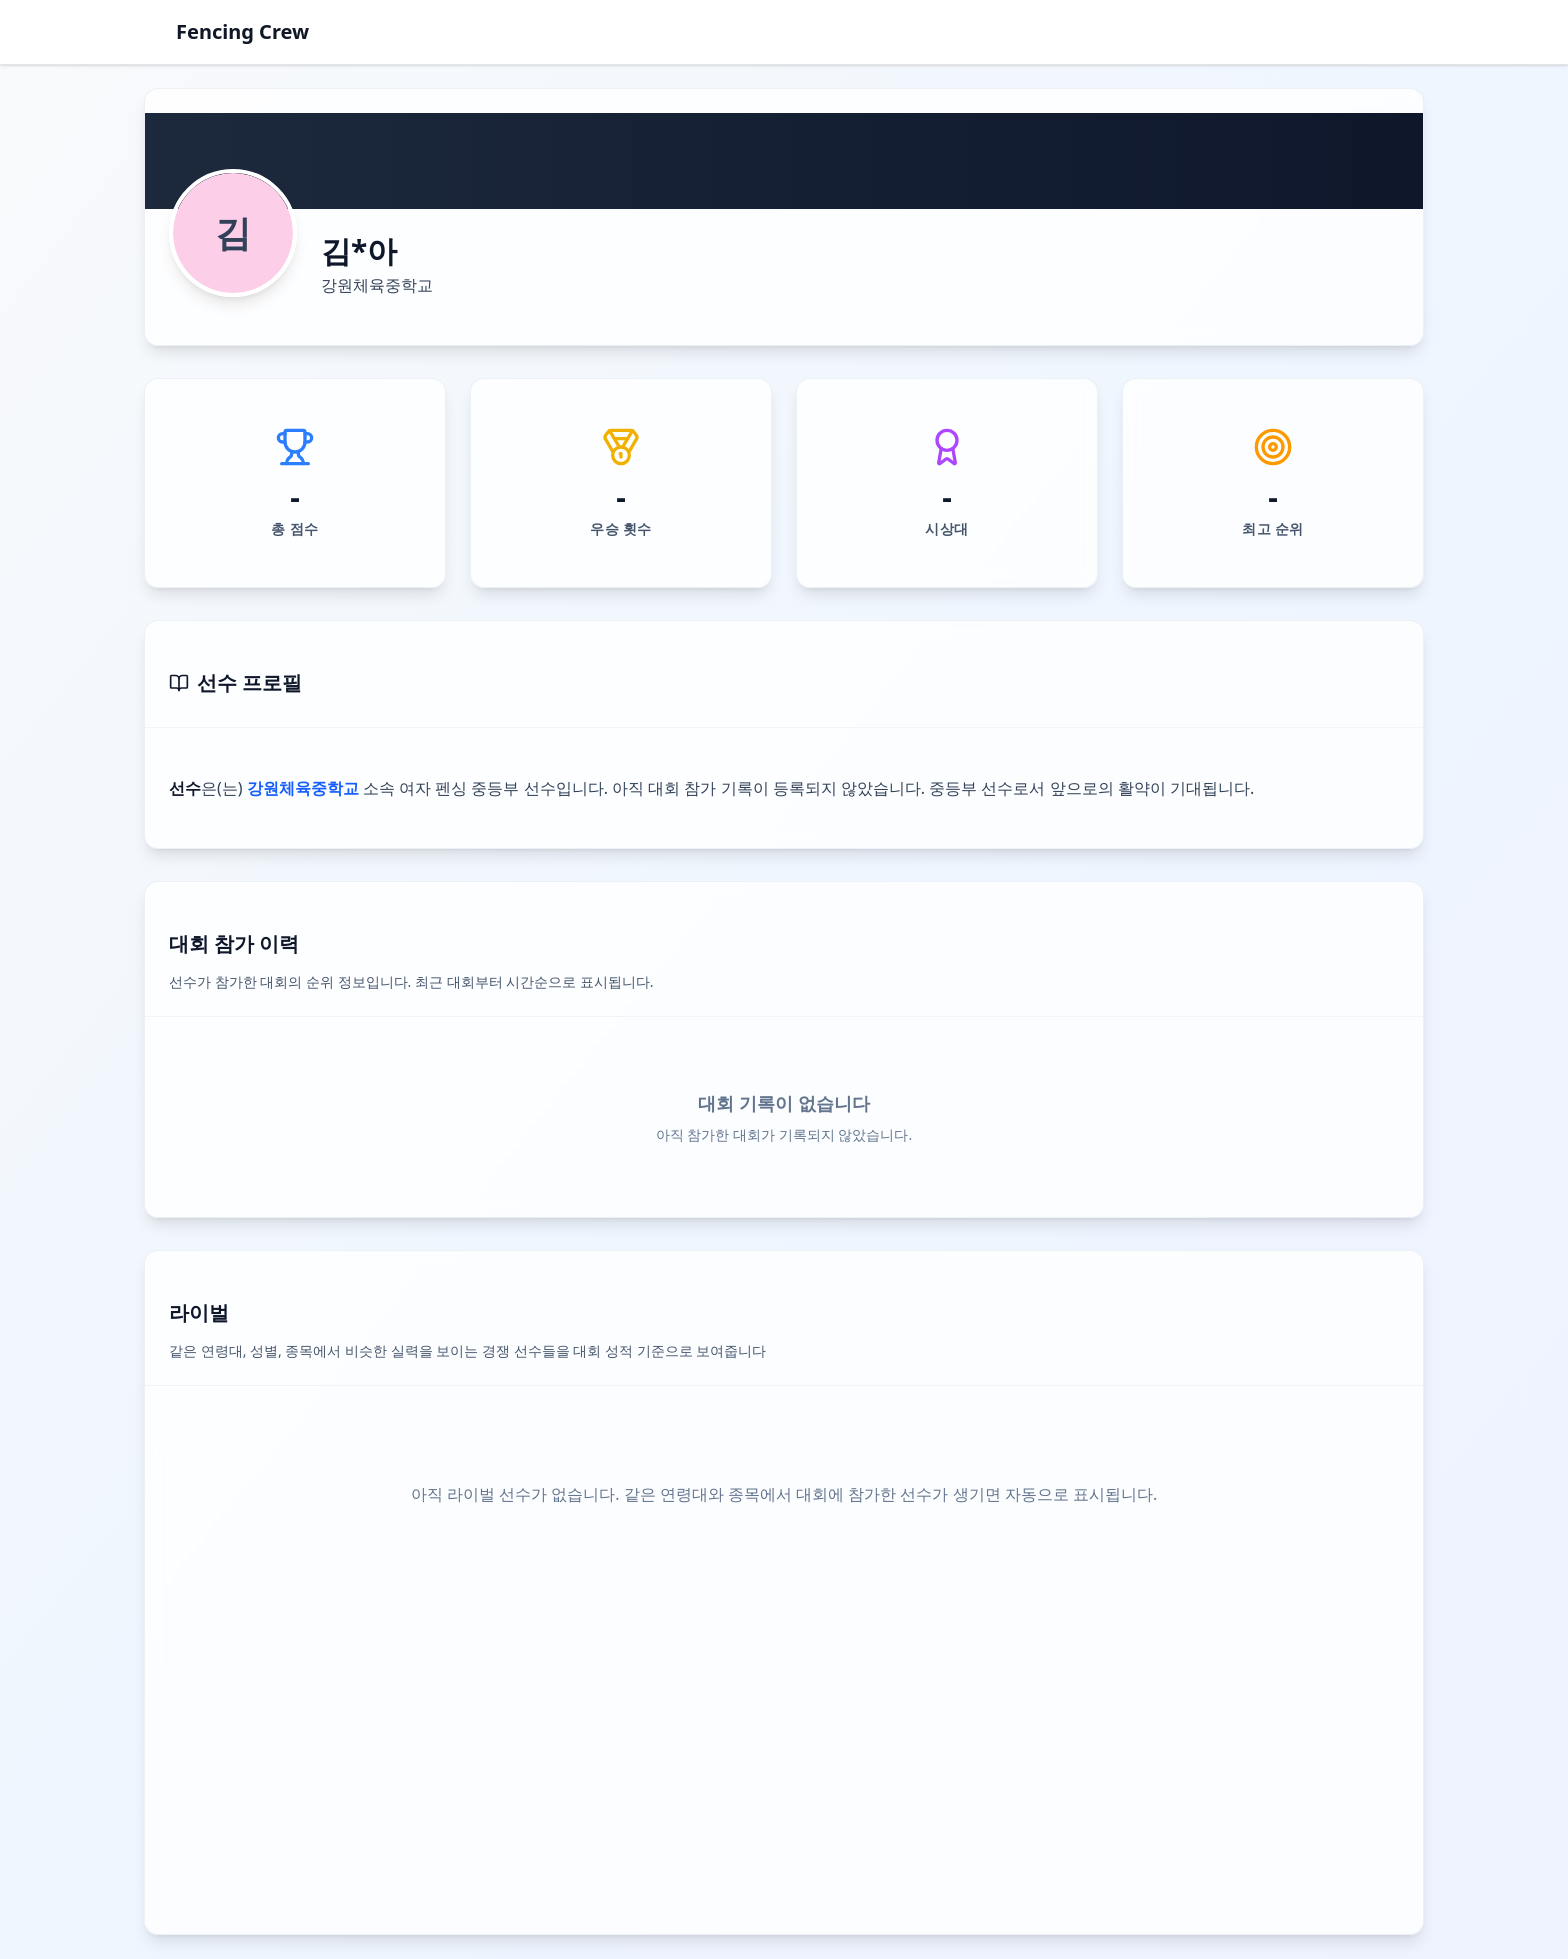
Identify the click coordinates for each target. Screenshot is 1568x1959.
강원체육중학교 (377, 285)
